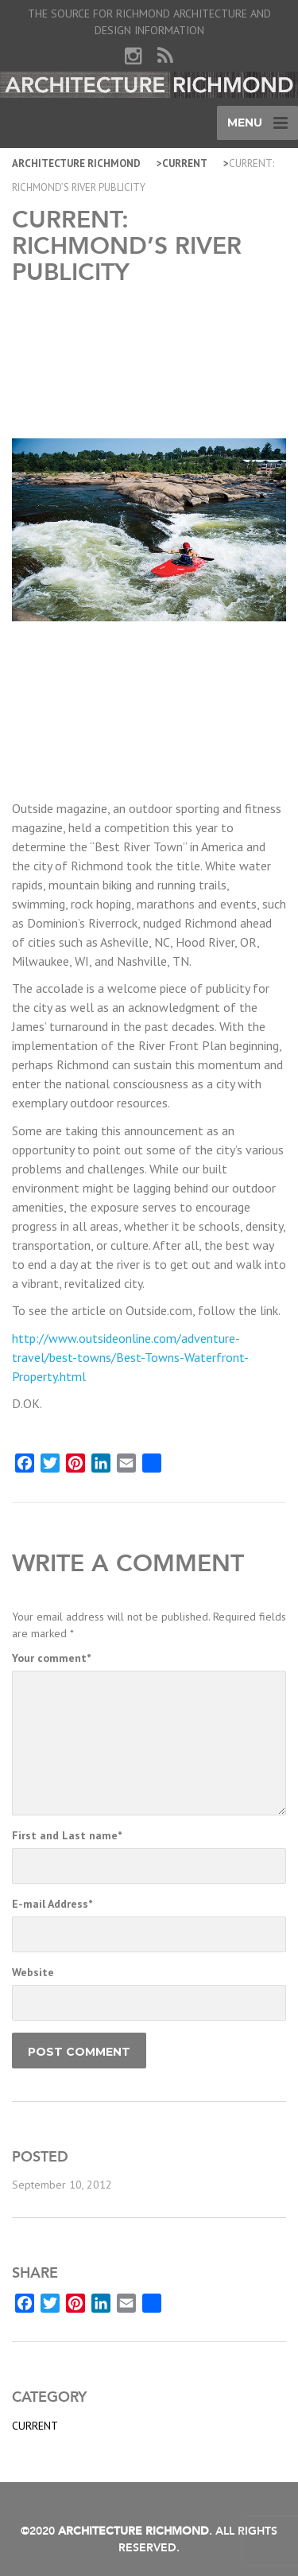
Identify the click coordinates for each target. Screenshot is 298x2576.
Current (184, 163)
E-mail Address (52, 1904)
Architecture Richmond (76, 163)
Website (33, 1972)
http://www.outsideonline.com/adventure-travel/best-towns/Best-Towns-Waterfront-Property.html (130, 1357)
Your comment (51, 1658)
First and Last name (67, 1835)
